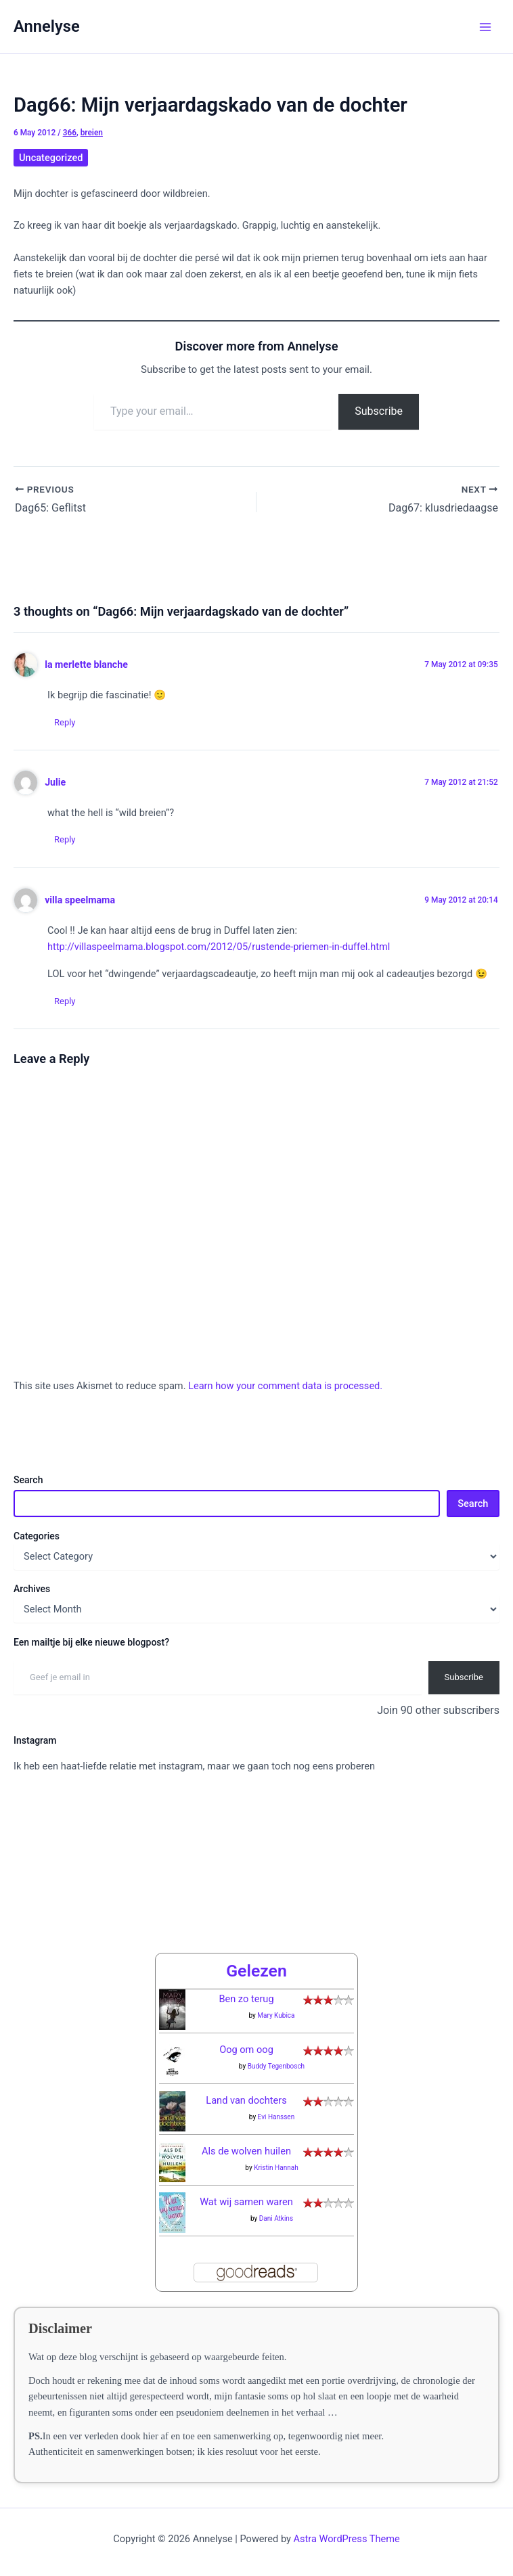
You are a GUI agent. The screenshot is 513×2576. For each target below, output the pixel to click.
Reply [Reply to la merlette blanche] (65, 722)
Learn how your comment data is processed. (285, 1386)
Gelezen (256, 1971)
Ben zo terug (246, 1999)
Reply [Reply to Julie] (65, 839)
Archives (32, 1588)
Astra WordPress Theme (347, 2539)
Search (28, 1479)
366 (69, 132)
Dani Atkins (276, 2218)
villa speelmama (80, 900)
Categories (37, 1536)
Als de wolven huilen (246, 2151)
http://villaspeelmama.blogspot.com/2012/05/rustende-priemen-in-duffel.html (218, 947)
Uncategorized (51, 158)
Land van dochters (246, 2100)
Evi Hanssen (276, 2117)
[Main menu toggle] (485, 27)
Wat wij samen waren (246, 2202)
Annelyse (47, 26)
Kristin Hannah (276, 2167)
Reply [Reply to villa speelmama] (65, 1001)
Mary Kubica (275, 2015)
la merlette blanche (86, 664)
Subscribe (379, 411)
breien (92, 132)
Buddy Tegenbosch (276, 2066)
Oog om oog (246, 2049)
